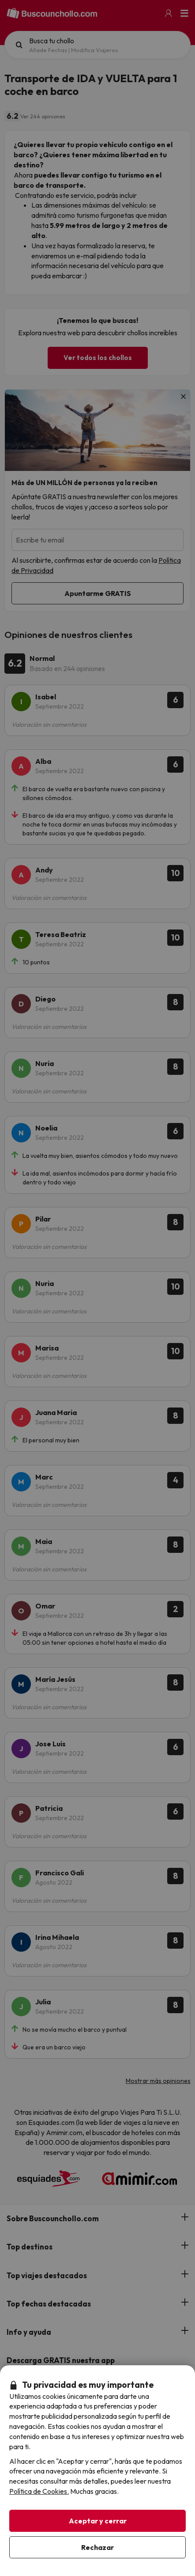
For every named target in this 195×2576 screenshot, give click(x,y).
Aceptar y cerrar (98, 2520)
